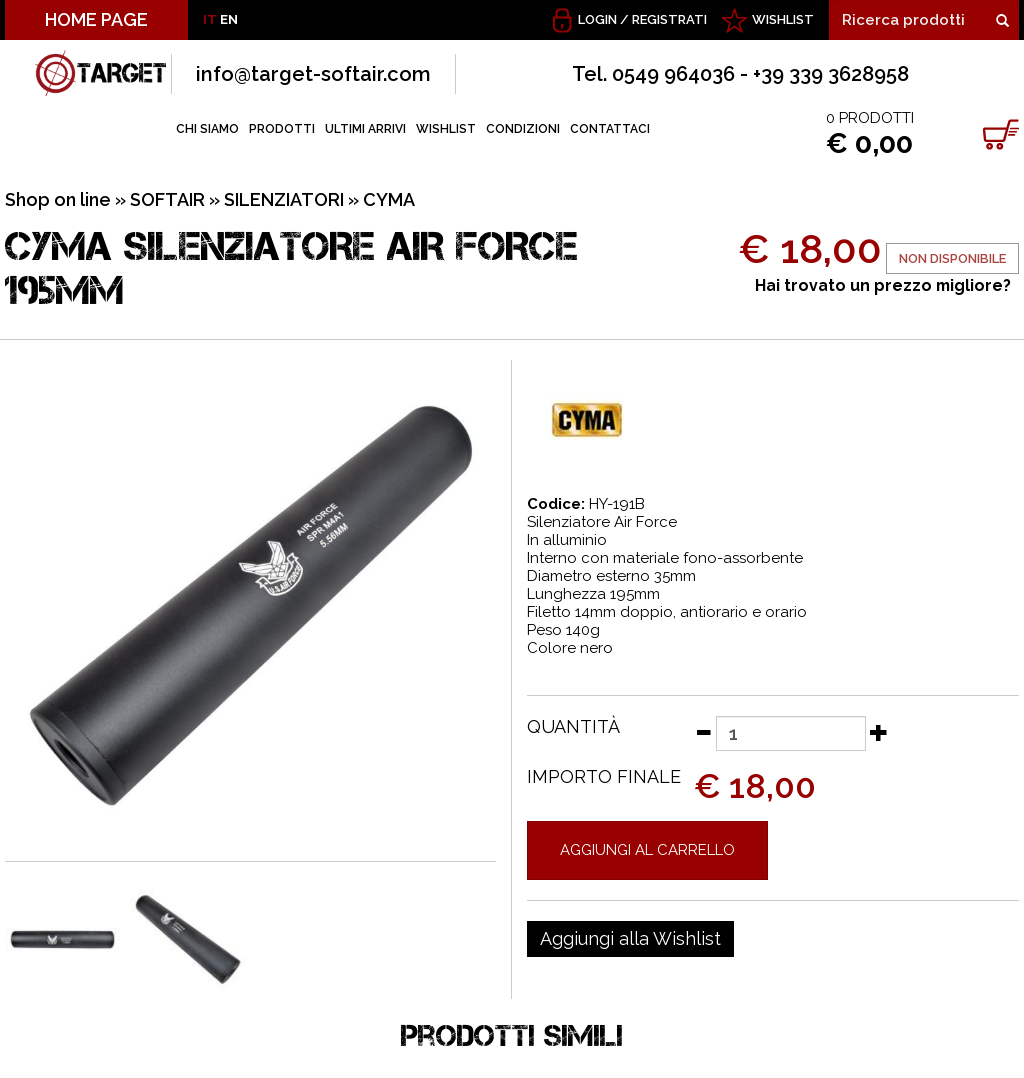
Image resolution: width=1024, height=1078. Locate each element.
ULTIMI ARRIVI (365, 129)
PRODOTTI (282, 129)
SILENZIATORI (284, 199)
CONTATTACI (610, 129)
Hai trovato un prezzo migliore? (883, 285)
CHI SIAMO (207, 129)
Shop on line (58, 199)
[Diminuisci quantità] (703, 732)
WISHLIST (783, 19)
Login (597, 19)
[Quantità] (791, 733)
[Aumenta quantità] (879, 732)
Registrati (669, 19)
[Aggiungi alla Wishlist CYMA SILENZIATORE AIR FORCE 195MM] (630, 939)
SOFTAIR (167, 199)
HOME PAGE (96, 19)
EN (229, 19)
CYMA (389, 199)
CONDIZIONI (523, 129)
